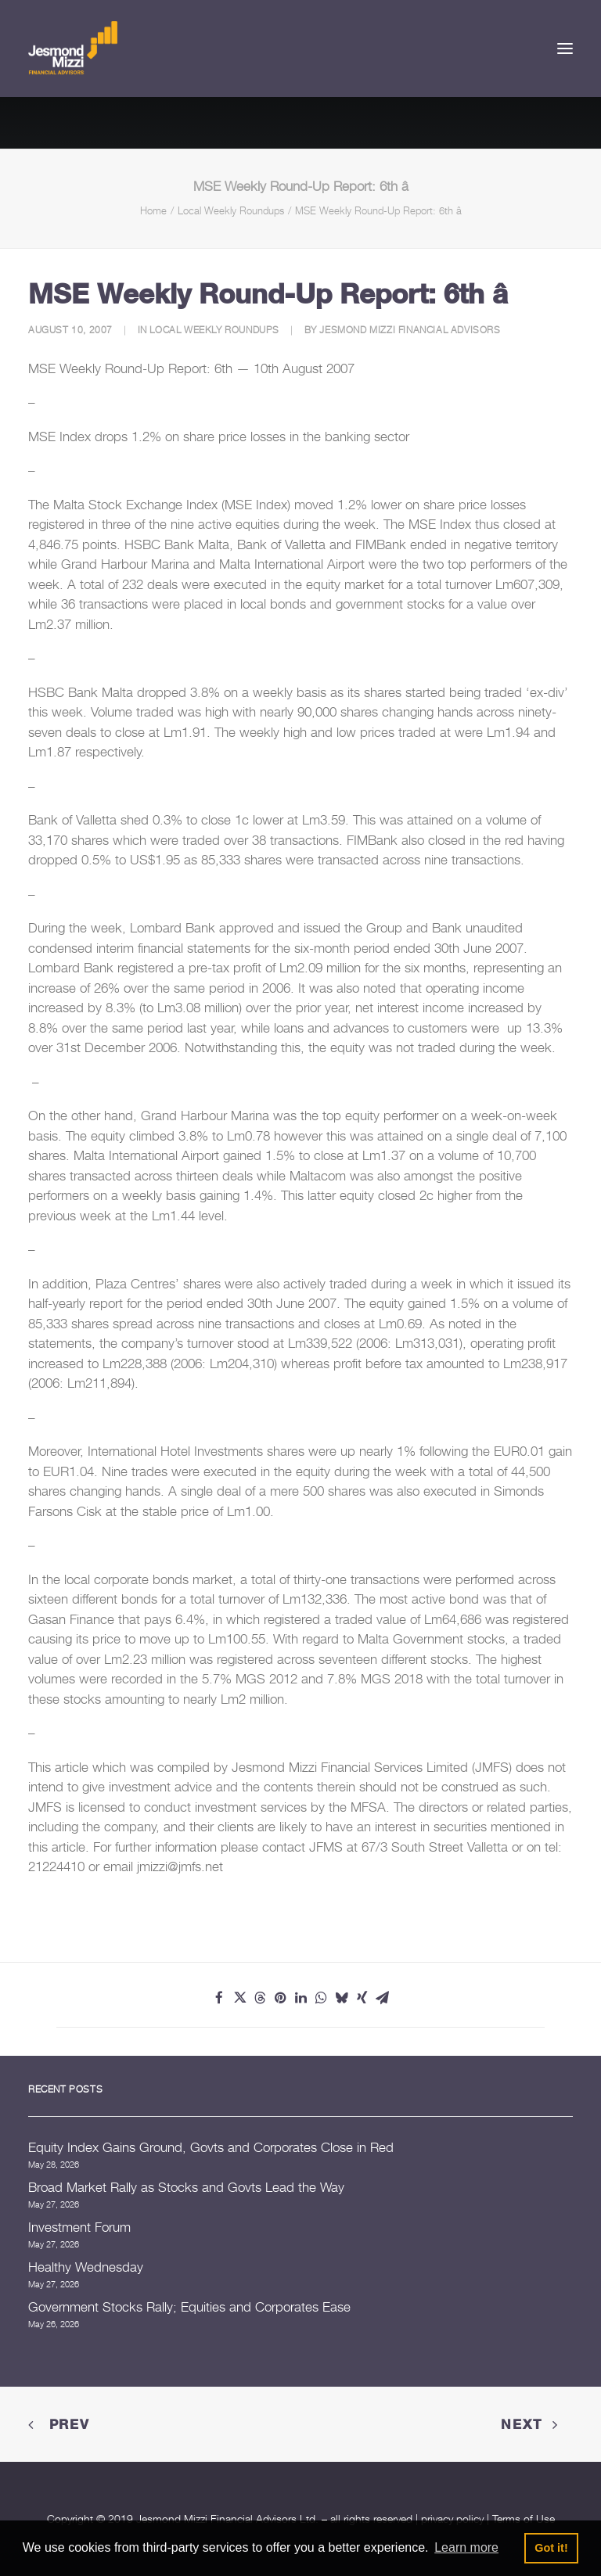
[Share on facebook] (219, 1998)
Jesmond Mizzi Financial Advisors (409, 330)
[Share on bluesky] (341, 1998)
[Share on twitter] (239, 1998)
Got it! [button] (550, 2548)
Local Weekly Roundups (231, 210)
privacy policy (452, 2518)
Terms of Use (523, 2518)
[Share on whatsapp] (320, 1998)
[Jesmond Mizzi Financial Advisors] (72, 48)
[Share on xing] (361, 1998)
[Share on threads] (259, 1998)
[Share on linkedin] (300, 1998)
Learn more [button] (466, 2547)
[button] (565, 48)
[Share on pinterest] (280, 1998)
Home (153, 210)
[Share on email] (381, 1998)
